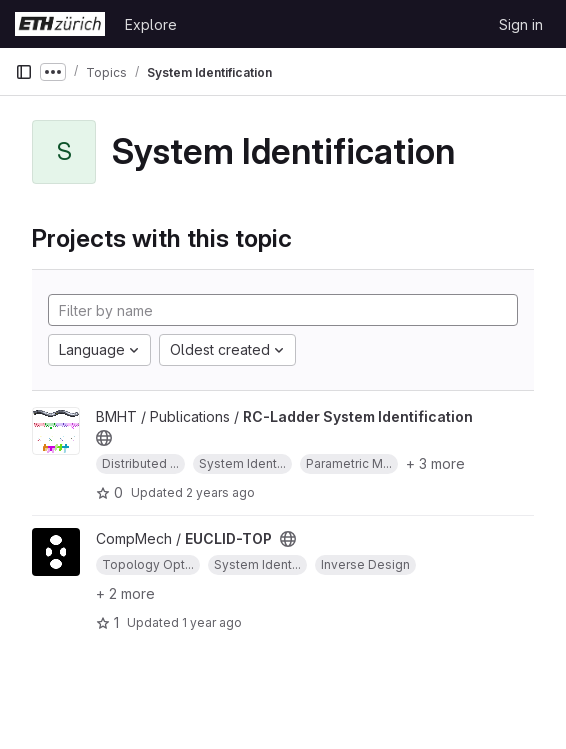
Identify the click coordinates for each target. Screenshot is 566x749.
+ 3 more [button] (435, 463)
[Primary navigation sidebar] (24, 72)
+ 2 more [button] (125, 593)
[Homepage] (60, 24)
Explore (151, 24)
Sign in (521, 24)
